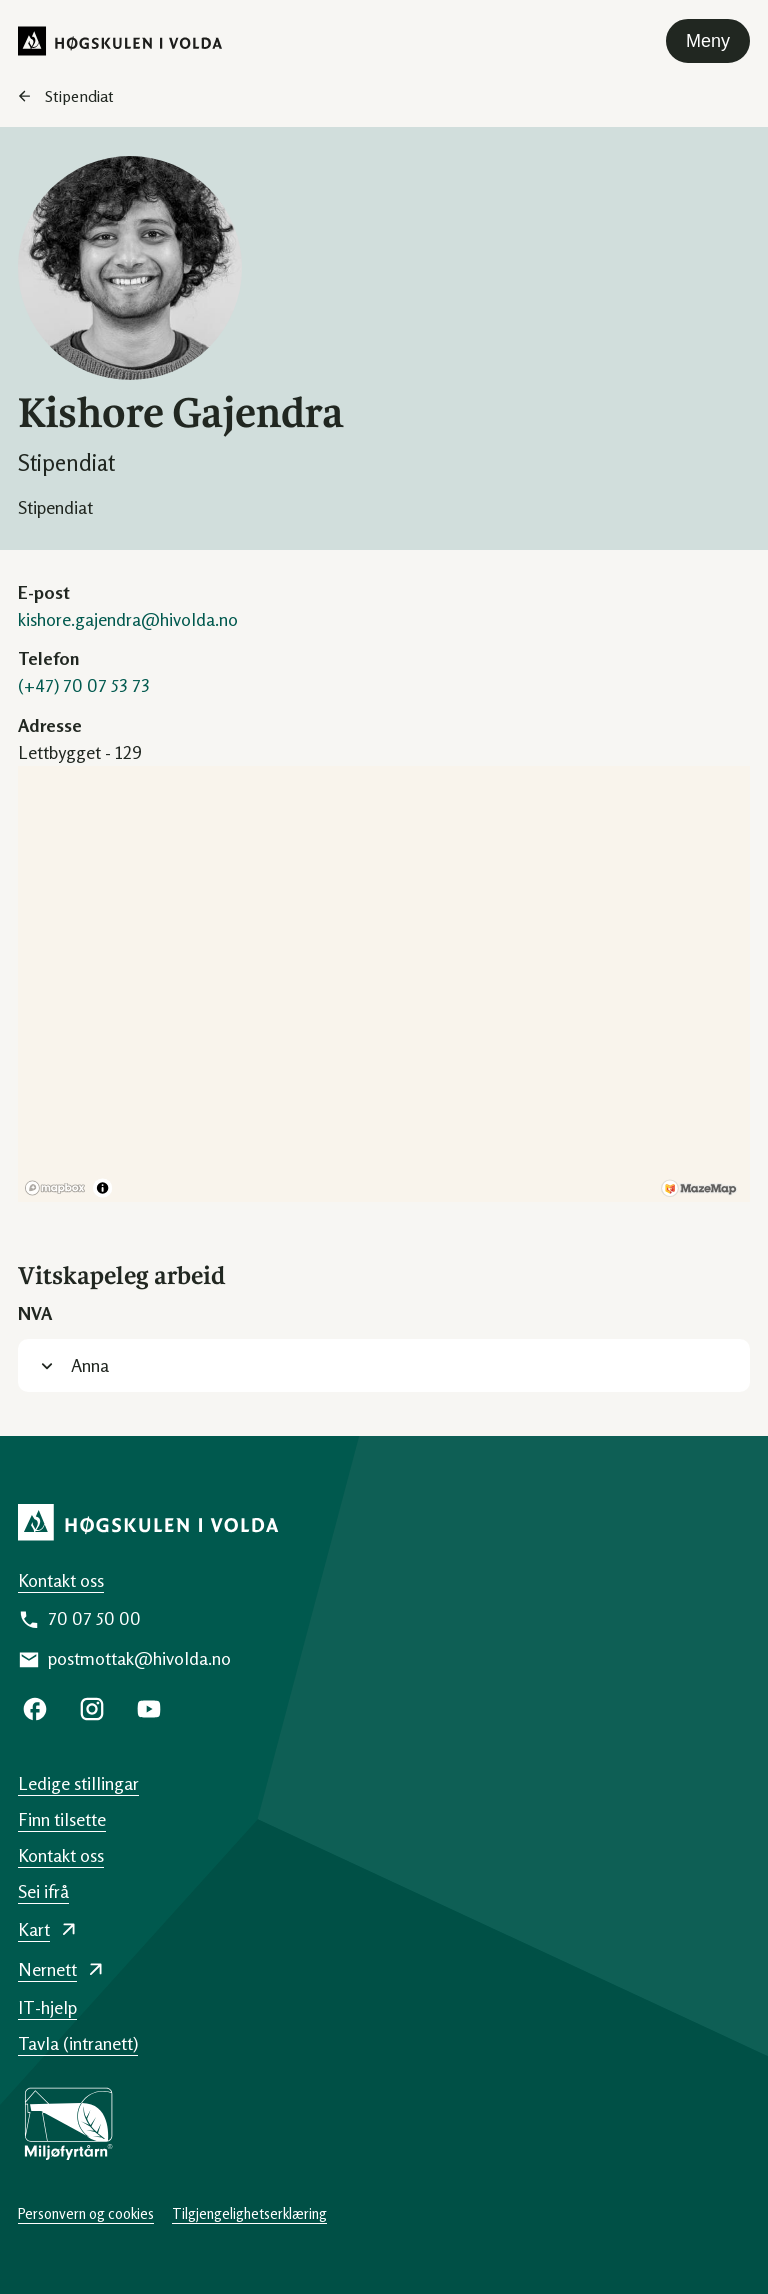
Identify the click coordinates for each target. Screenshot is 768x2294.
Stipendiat (79, 96)
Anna (90, 1365)
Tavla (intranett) (78, 2043)
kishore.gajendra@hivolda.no (128, 619)
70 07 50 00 (94, 1618)
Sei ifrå (43, 1891)
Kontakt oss (61, 1580)
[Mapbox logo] (55, 1188)
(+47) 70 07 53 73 (84, 685)
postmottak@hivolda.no (139, 1658)
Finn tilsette (62, 1819)
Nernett (47, 1969)
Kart (34, 1929)
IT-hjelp (47, 2007)
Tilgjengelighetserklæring (249, 2213)
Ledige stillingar (78, 1783)
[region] (384, 984)
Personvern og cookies (86, 2213)
